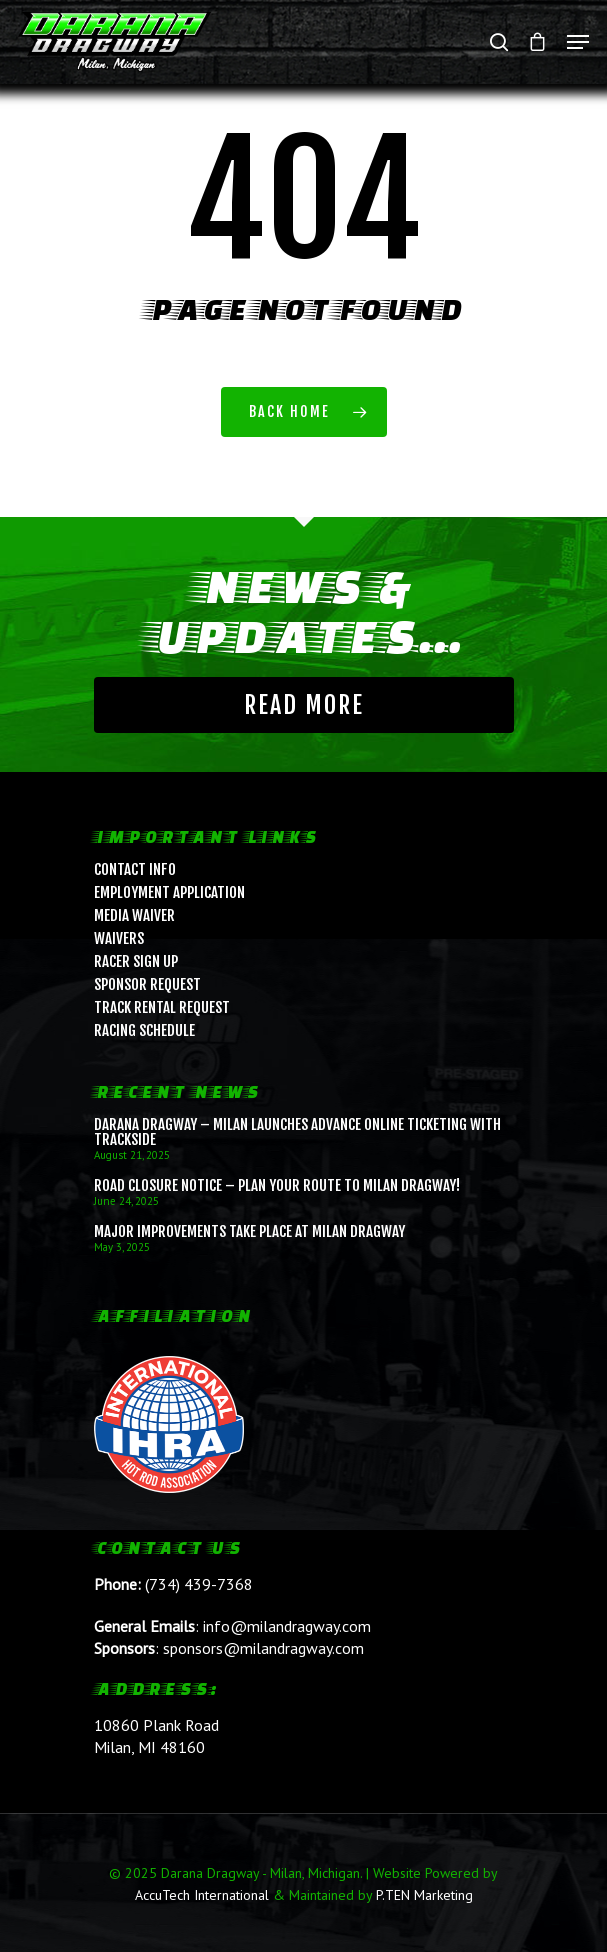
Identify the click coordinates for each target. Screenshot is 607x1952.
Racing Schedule (144, 1030)
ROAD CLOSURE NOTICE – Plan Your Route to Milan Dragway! (277, 1185)
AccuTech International (202, 1895)
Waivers (119, 938)
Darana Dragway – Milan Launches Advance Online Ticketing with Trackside (297, 1132)
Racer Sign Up (136, 961)
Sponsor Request (147, 984)
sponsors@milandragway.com (263, 1648)
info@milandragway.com (287, 1626)
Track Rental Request (162, 1007)
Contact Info (135, 869)
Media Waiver (134, 915)
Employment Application (169, 892)
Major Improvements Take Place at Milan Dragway (249, 1231)
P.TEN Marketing (424, 1895)
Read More (304, 705)
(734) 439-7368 (199, 1584)
